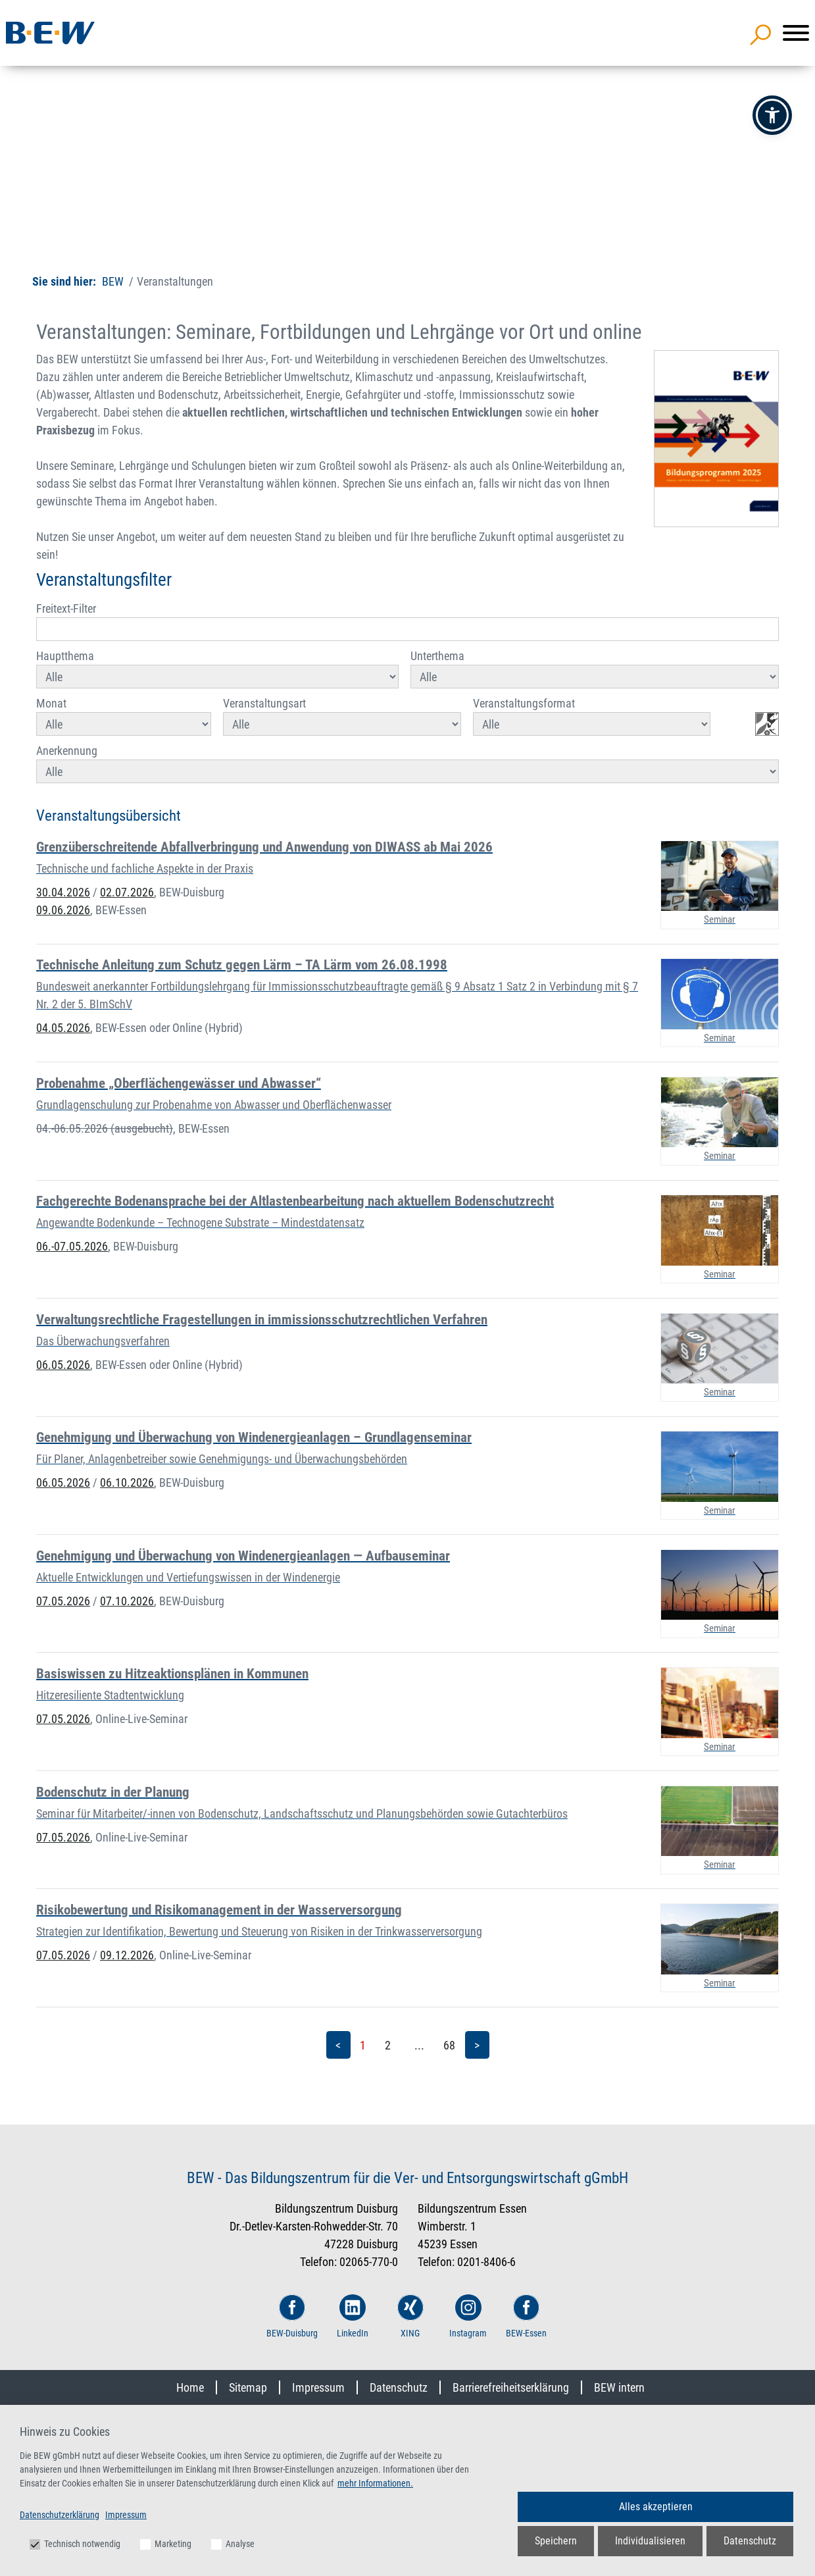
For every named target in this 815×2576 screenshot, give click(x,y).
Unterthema (594, 668)
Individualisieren (650, 2541)
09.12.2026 (127, 1955)
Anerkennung (407, 763)
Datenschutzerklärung (59, 2515)
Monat (123, 716)
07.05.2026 (63, 1601)
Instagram (468, 2316)
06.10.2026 (127, 1482)
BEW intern (619, 2387)
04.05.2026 (63, 1028)
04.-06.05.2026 (104, 1128)
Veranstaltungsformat (591, 716)
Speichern (556, 2541)
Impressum (318, 2387)
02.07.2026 (127, 892)
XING (410, 2316)
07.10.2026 (127, 1601)
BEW (112, 281)
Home (190, 2387)
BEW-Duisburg (292, 2316)
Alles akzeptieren (656, 2506)
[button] (772, 115)
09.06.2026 (63, 910)
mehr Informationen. (375, 2483)
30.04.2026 (63, 892)
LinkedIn (352, 2316)
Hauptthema (217, 668)
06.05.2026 (63, 1365)
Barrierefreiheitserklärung (511, 2387)
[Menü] (796, 33)
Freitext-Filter (407, 621)
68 (449, 2045)
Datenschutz (399, 2387)
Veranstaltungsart (341, 716)
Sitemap (248, 2387)
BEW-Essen (526, 2316)
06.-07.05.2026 (72, 1246)
